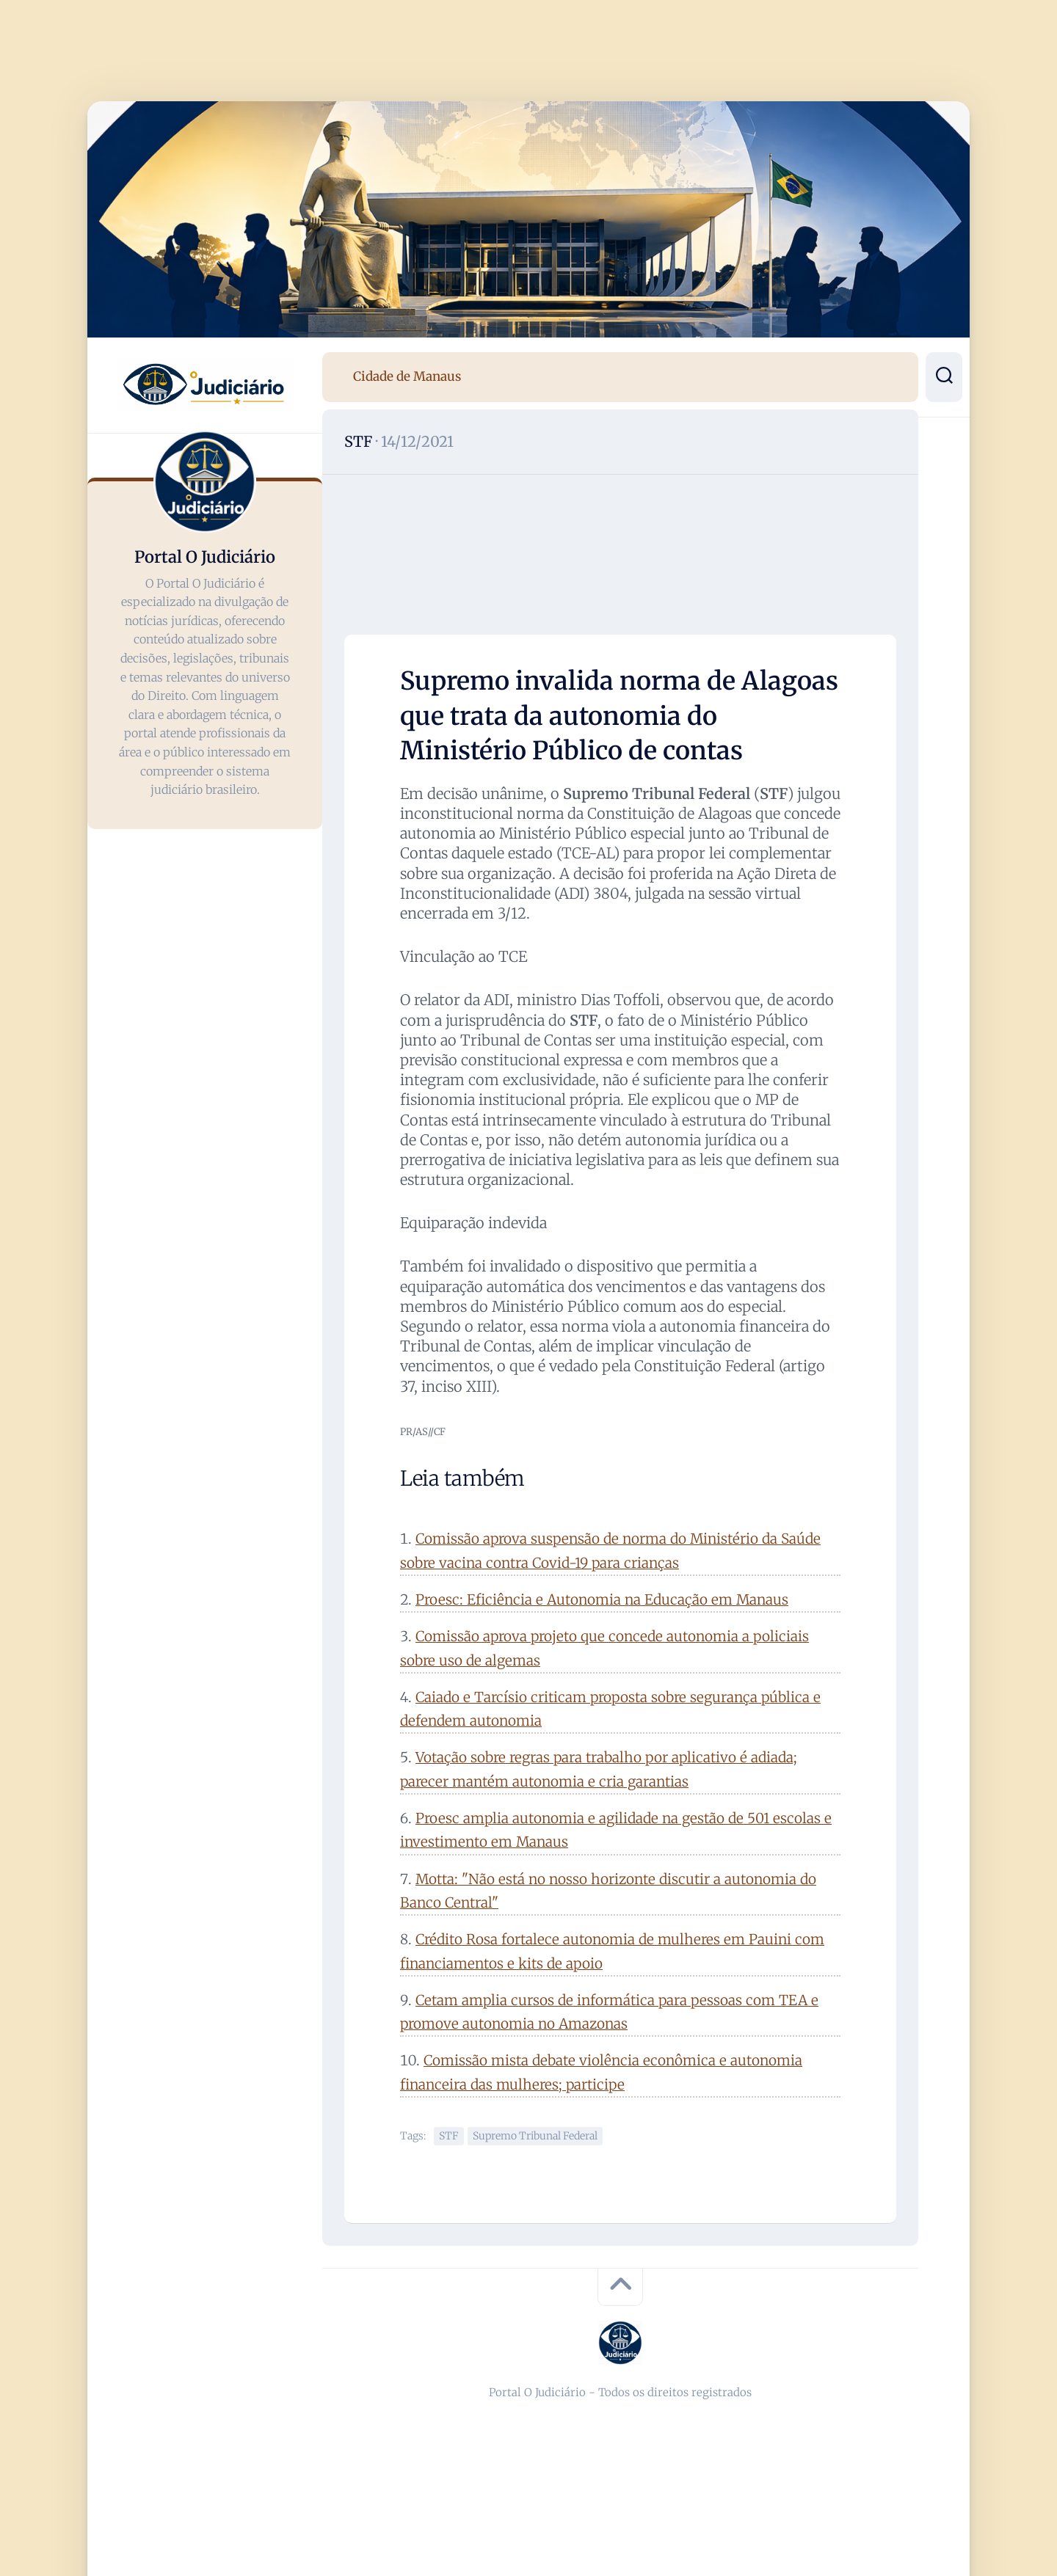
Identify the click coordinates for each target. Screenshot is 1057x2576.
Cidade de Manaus (407, 376)
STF (358, 441)
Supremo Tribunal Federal (535, 2135)
